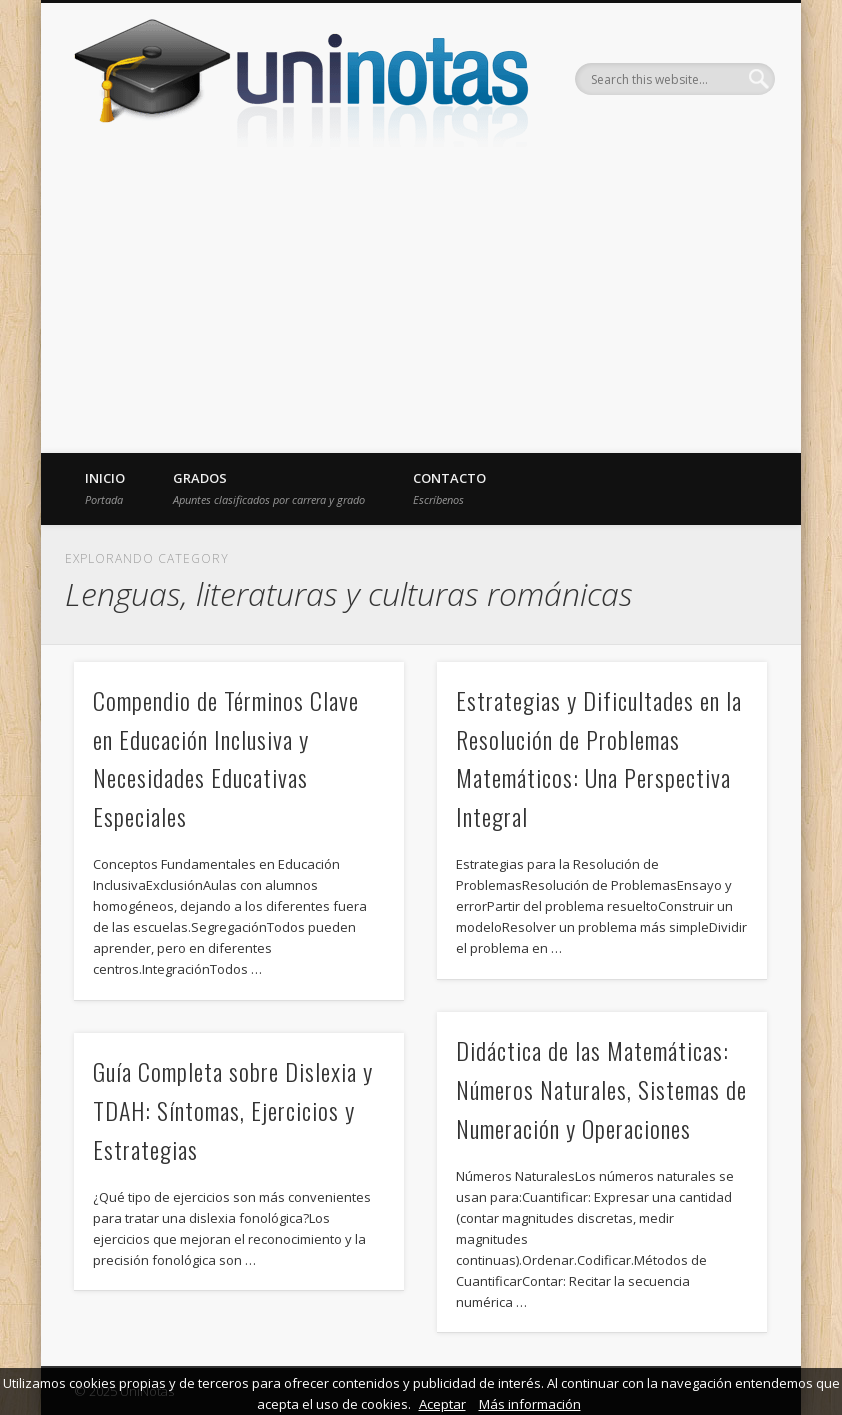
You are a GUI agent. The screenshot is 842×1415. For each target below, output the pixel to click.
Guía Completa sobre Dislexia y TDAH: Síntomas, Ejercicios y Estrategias (233, 1110)
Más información (530, 1404)
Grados (269, 488)
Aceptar (442, 1404)
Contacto (449, 488)
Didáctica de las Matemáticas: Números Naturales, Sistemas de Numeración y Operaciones (601, 1089)
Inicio (105, 488)
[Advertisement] (421, 303)
